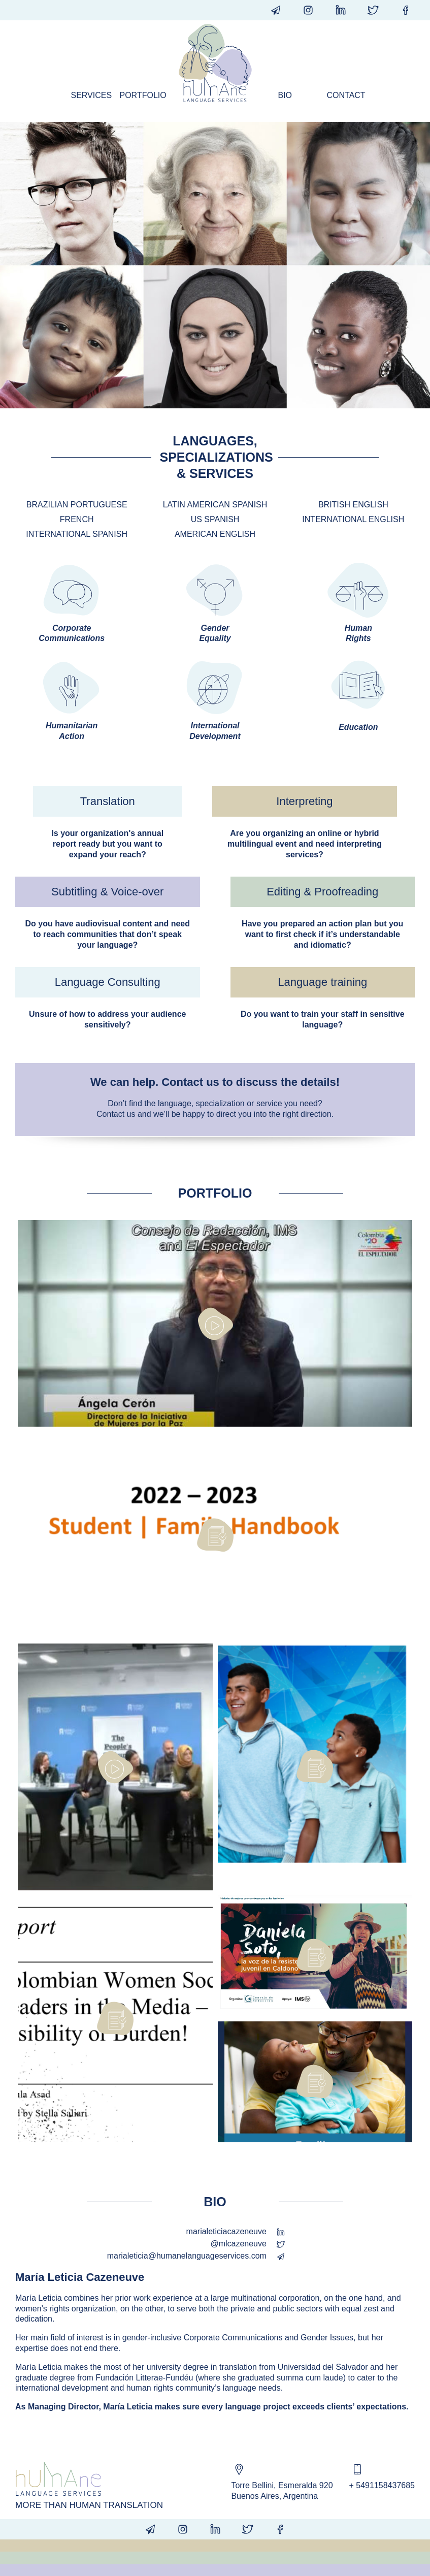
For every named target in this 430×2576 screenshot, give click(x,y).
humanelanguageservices (341, 10)
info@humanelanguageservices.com (276, 10)
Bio (285, 95)
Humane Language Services (215, 63)
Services (91, 95)
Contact (346, 95)
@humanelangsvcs (308, 10)
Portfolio (140, 95)
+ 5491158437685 (382, 2485)
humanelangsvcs (406, 10)
